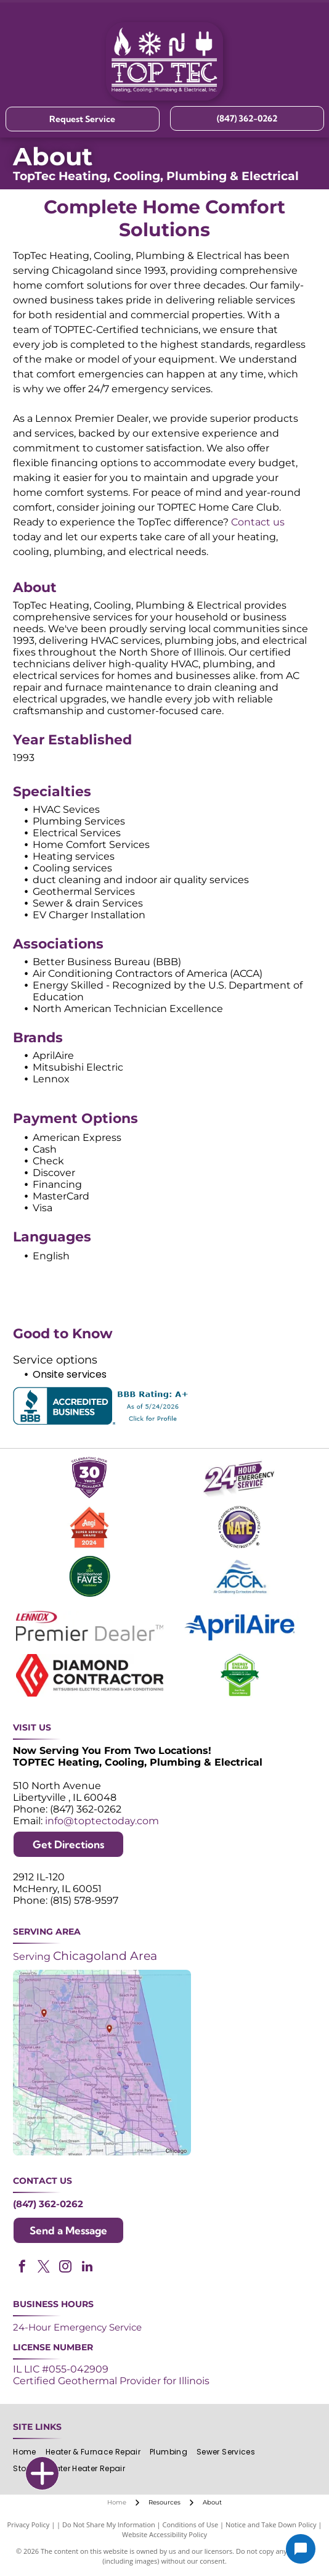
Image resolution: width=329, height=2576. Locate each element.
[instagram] (65, 2268)
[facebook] (22, 2268)
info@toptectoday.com (102, 1821)
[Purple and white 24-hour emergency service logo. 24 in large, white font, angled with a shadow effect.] (239, 1478)
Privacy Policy (28, 2524)
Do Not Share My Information (108, 2524)
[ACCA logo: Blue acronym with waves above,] (239, 1576)
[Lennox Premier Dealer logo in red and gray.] (89, 1626)
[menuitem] (29, 2452)
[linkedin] (87, 2268)
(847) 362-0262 (48, 2204)
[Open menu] (310, 61)
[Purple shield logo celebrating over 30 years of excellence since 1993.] (89, 1478)
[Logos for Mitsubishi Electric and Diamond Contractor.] (89, 1675)
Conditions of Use (191, 2524)
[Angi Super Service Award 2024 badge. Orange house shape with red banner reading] (89, 1527)
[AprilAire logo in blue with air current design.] (239, 1626)
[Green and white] (239, 1675)
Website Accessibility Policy (164, 2534)
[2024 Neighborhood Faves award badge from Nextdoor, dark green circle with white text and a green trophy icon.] (89, 1576)
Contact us (258, 522)
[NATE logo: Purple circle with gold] (239, 1527)
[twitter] (44, 2268)
